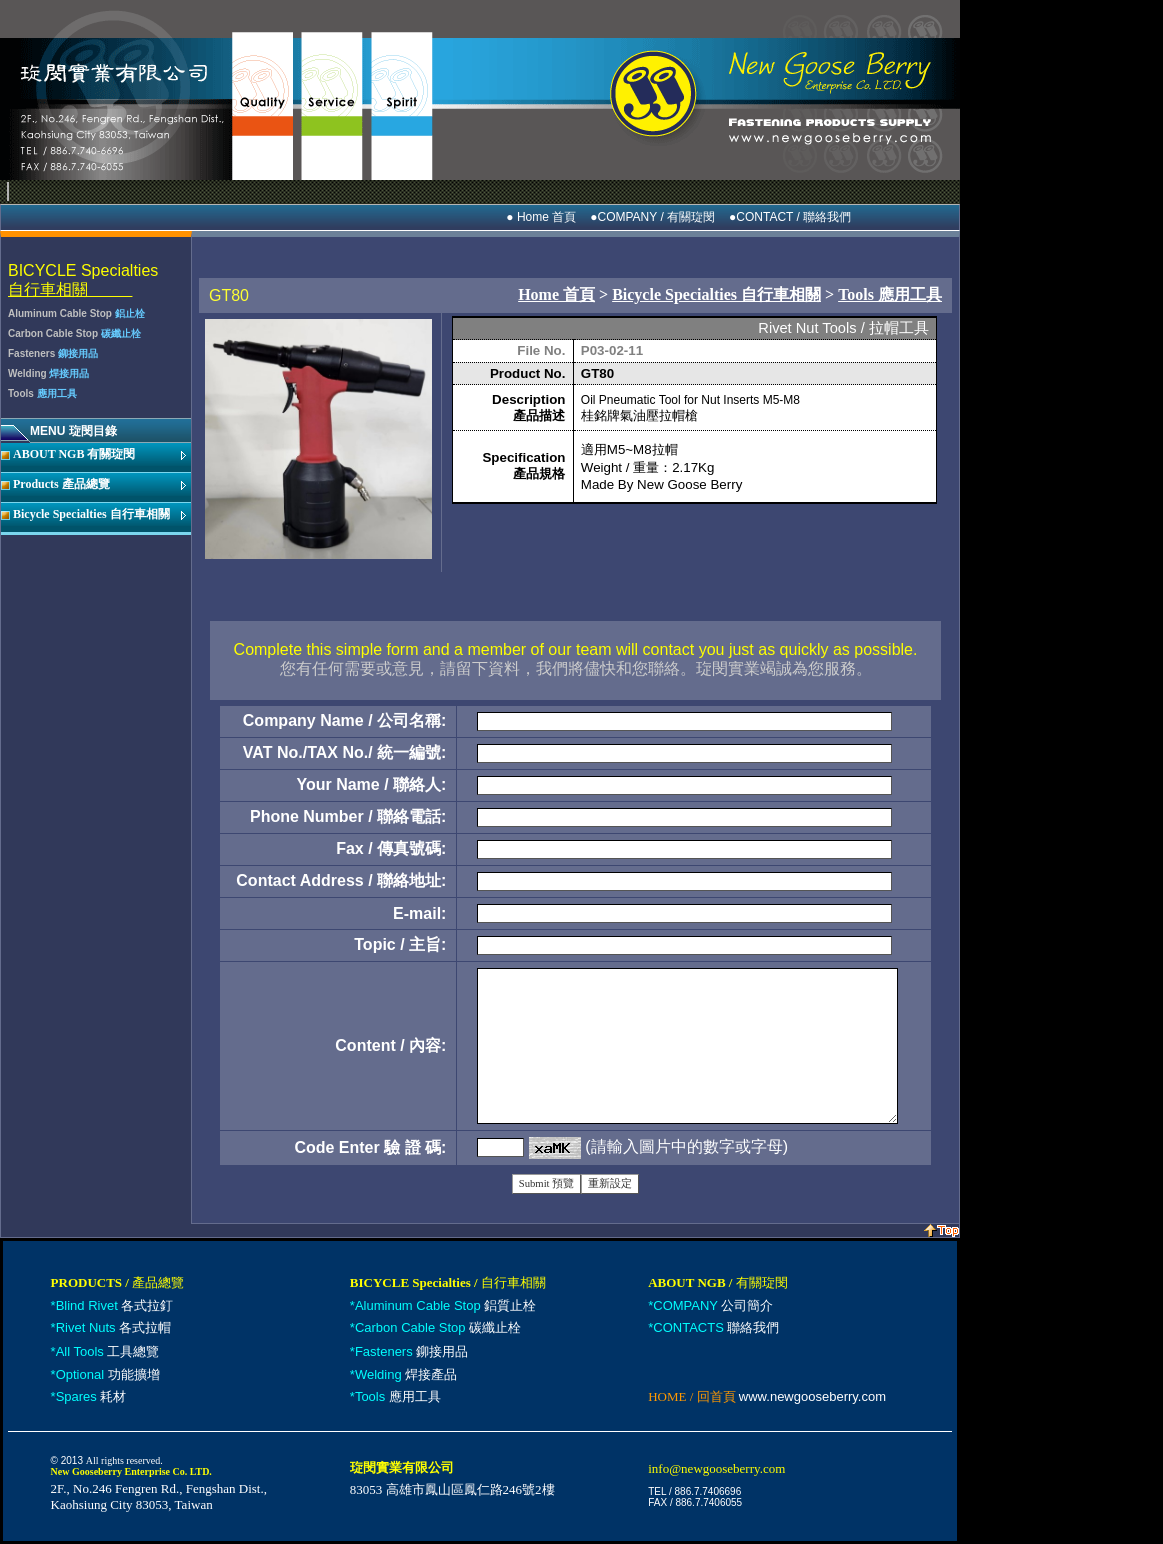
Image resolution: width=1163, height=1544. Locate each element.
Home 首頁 (556, 294)
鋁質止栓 (445, 1305)
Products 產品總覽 (61, 484)
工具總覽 (108, 1351)
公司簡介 (713, 1305)
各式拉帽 (114, 1327)
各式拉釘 (115, 1305)
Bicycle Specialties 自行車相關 (91, 514)
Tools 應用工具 (890, 294)
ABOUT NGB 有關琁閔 (74, 454)
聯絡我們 (716, 1327)
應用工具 (398, 1396)
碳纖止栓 (438, 1327)
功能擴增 (108, 1374)
